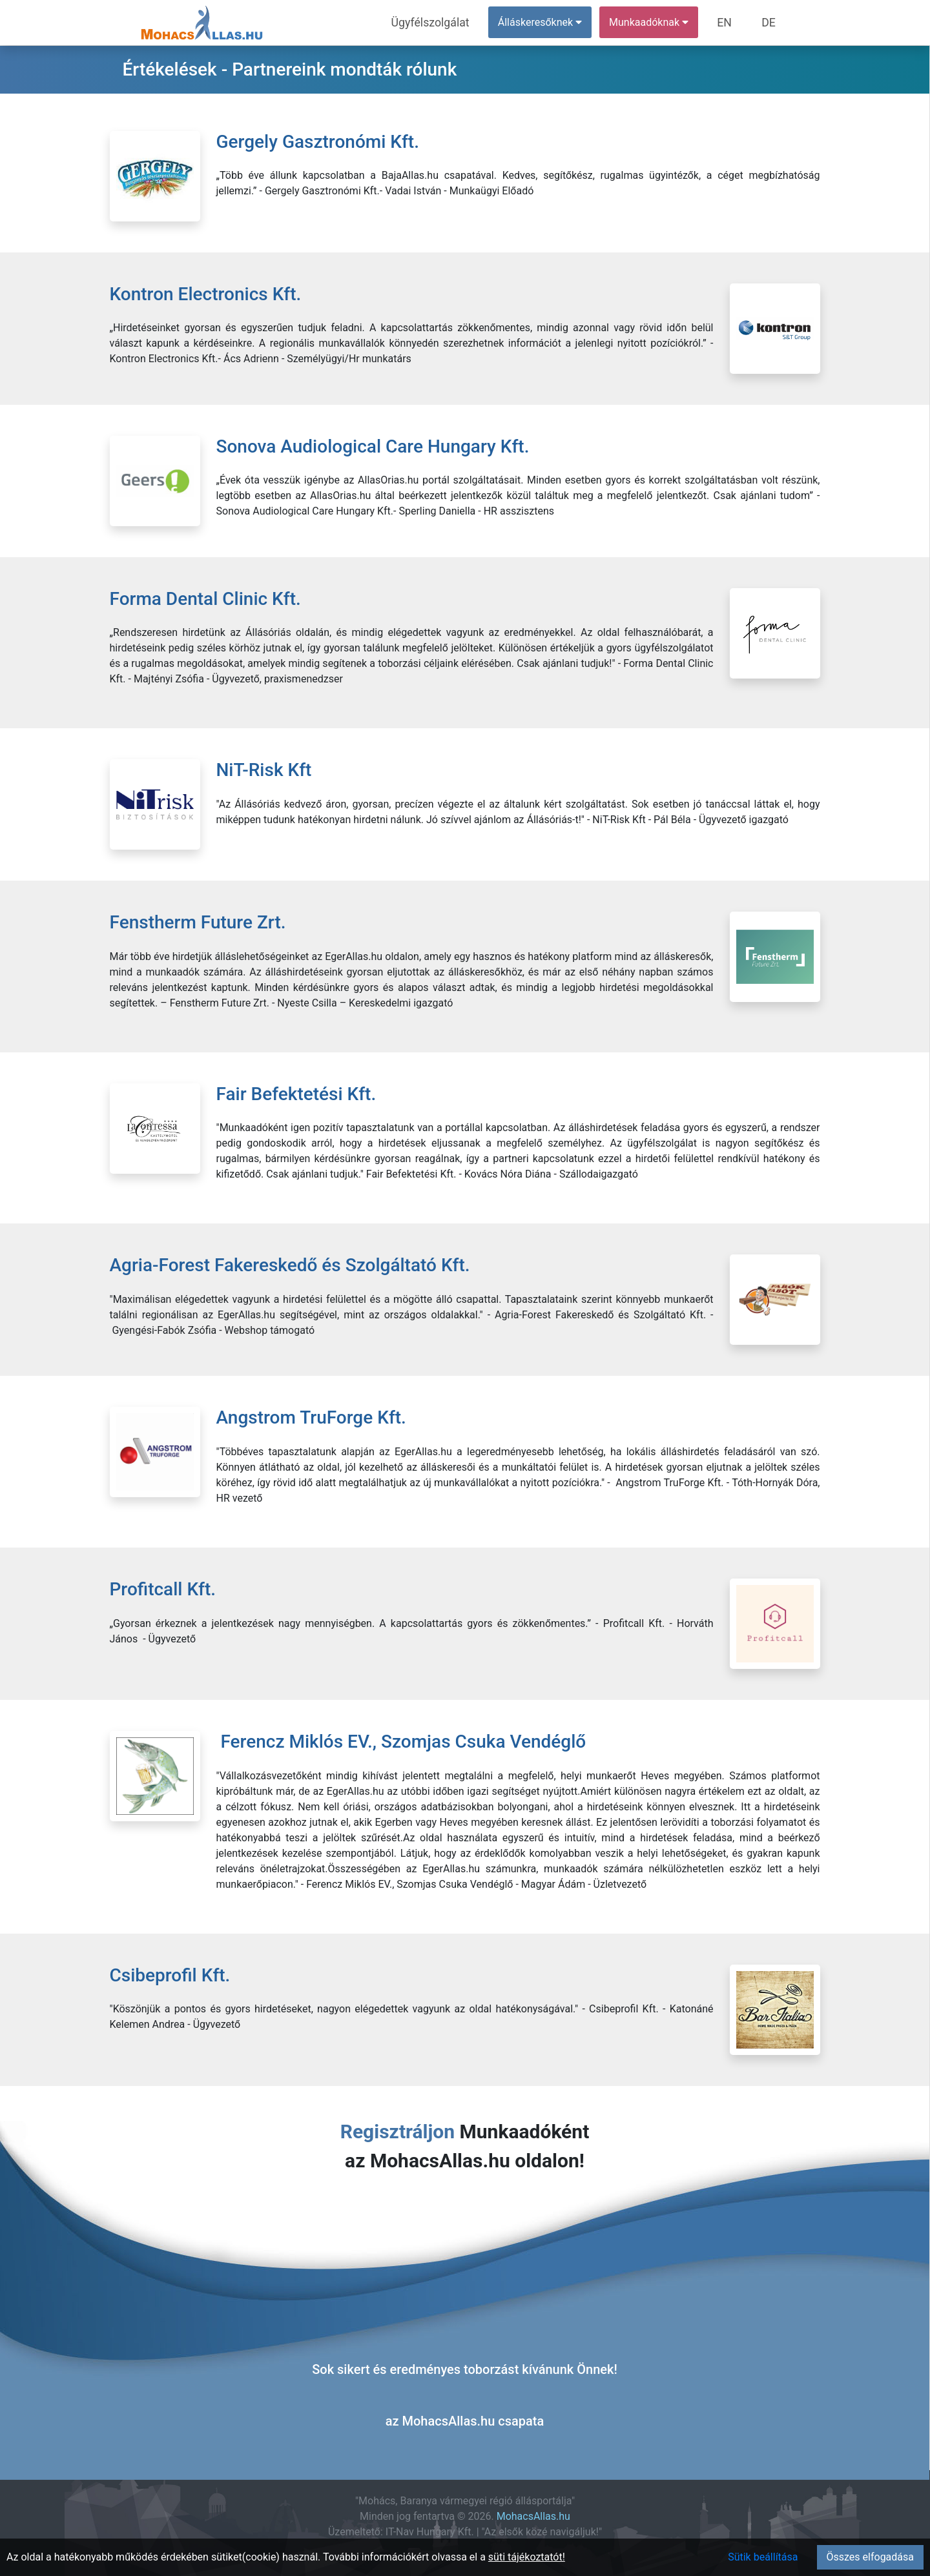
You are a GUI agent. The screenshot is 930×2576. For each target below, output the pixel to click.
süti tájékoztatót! (526, 2557)
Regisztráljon (397, 2131)
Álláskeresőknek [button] (548, 22)
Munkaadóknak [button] (657, 22)
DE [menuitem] (770, 22)
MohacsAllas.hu (533, 2516)
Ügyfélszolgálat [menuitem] (443, 22)
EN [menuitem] (731, 22)
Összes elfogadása (870, 2557)
